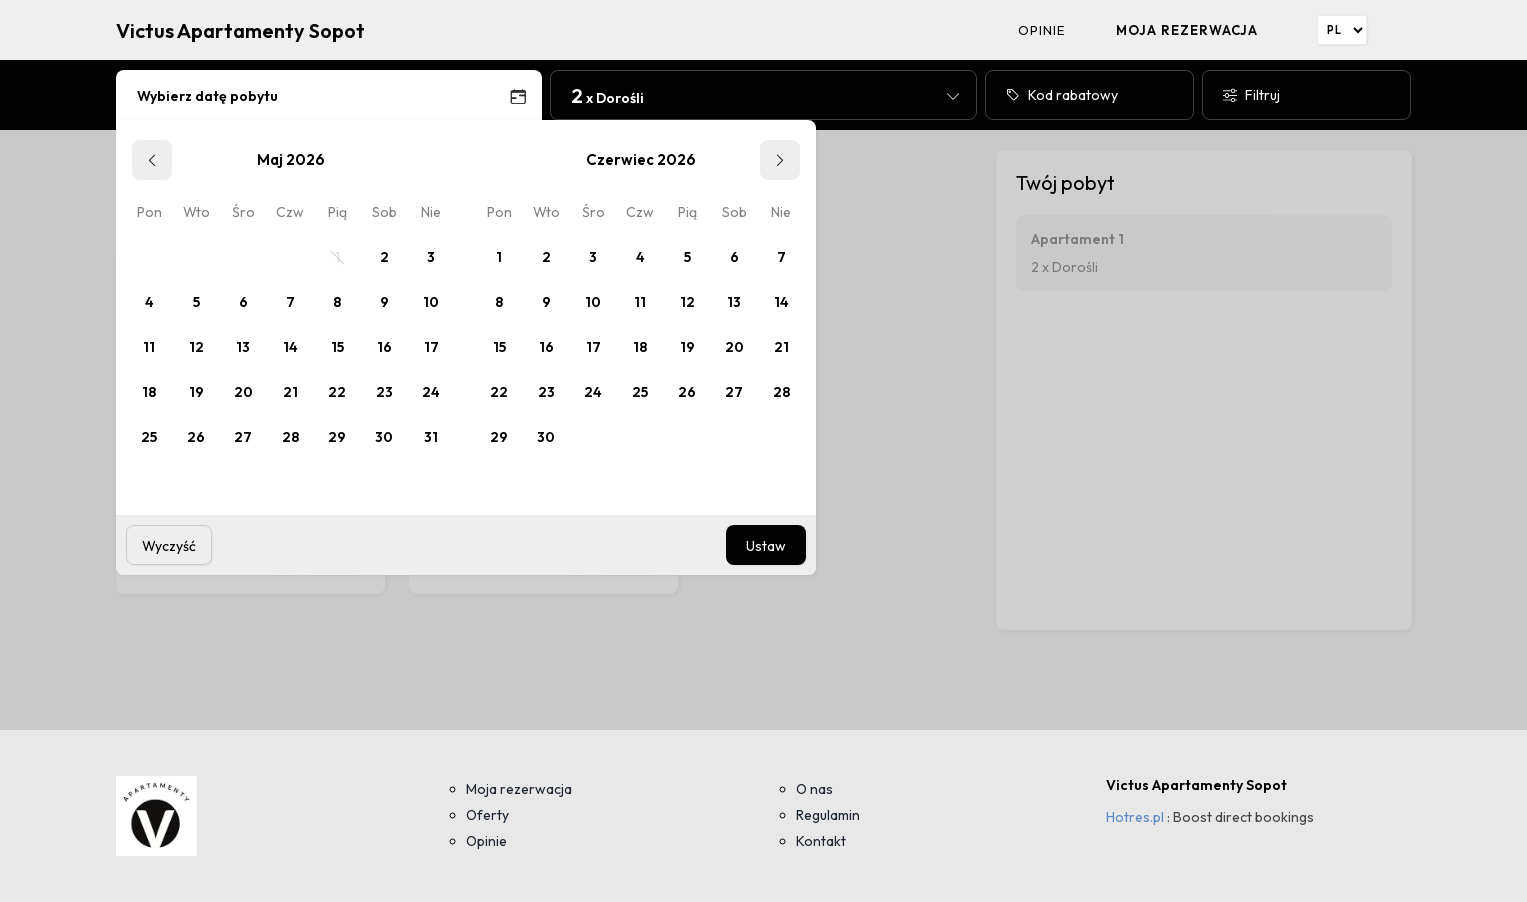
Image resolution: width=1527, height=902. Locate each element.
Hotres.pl (1135, 817)
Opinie (1041, 30)
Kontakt (821, 841)
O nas (814, 789)
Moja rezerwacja (1187, 30)
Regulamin (828, 815)
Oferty (487, 815)
